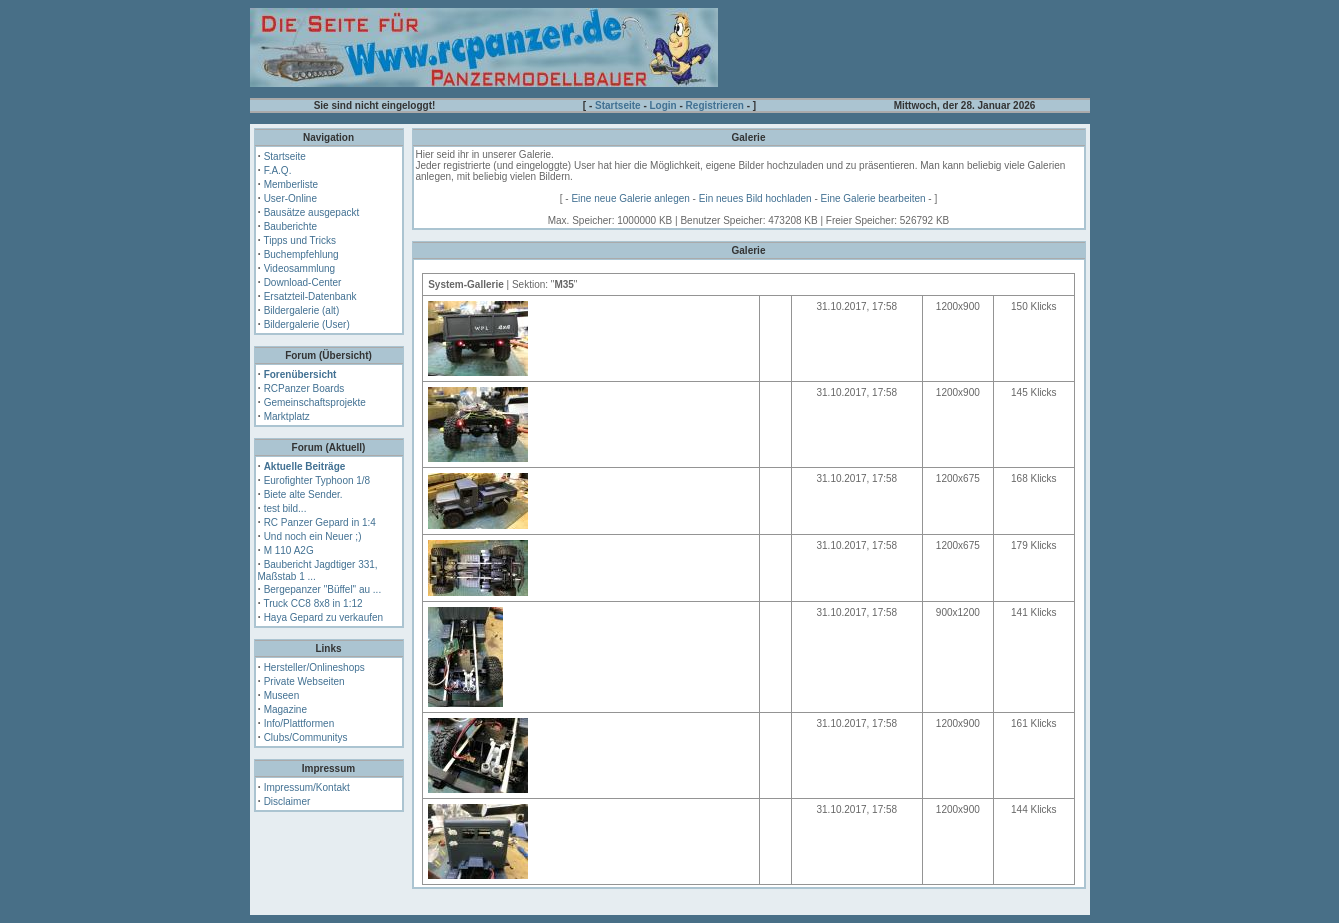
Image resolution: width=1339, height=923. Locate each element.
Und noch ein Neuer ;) (313, 536)
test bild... (285, 508)
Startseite (618, 105)
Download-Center (303, 282)
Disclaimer (287, 801)
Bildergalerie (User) (307, 324)
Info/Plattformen (299, 723)
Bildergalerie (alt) (302, 310)
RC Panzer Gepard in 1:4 (320, 522)
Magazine (285, 709)
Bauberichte (290, 226)
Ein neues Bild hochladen (755, 198)
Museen (282, 695)
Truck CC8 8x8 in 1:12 (312, 603)
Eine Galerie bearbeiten (873, 198)
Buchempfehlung (301, 254)
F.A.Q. (278, 170)
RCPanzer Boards (304, 388)
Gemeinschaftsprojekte (315, 402)
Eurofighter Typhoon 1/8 (317, 480)
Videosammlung (300, 268)
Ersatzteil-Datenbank (310, 296)
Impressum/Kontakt (307, 787)
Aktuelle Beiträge (305, 466)
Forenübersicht (300, 374)
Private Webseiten (304, 681)
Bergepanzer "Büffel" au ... (323, 589)
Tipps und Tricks (299, 240)
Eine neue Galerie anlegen (630, 198)
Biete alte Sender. (303, 494)
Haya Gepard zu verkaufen (324, 617)
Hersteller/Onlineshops (314, 667)
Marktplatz (287, 416)
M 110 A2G (289, 550)
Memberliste (291, 184)
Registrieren (715, 105)
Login (663, 105)
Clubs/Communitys (306, 737)
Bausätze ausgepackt (312, 212)
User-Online (290, 198)
